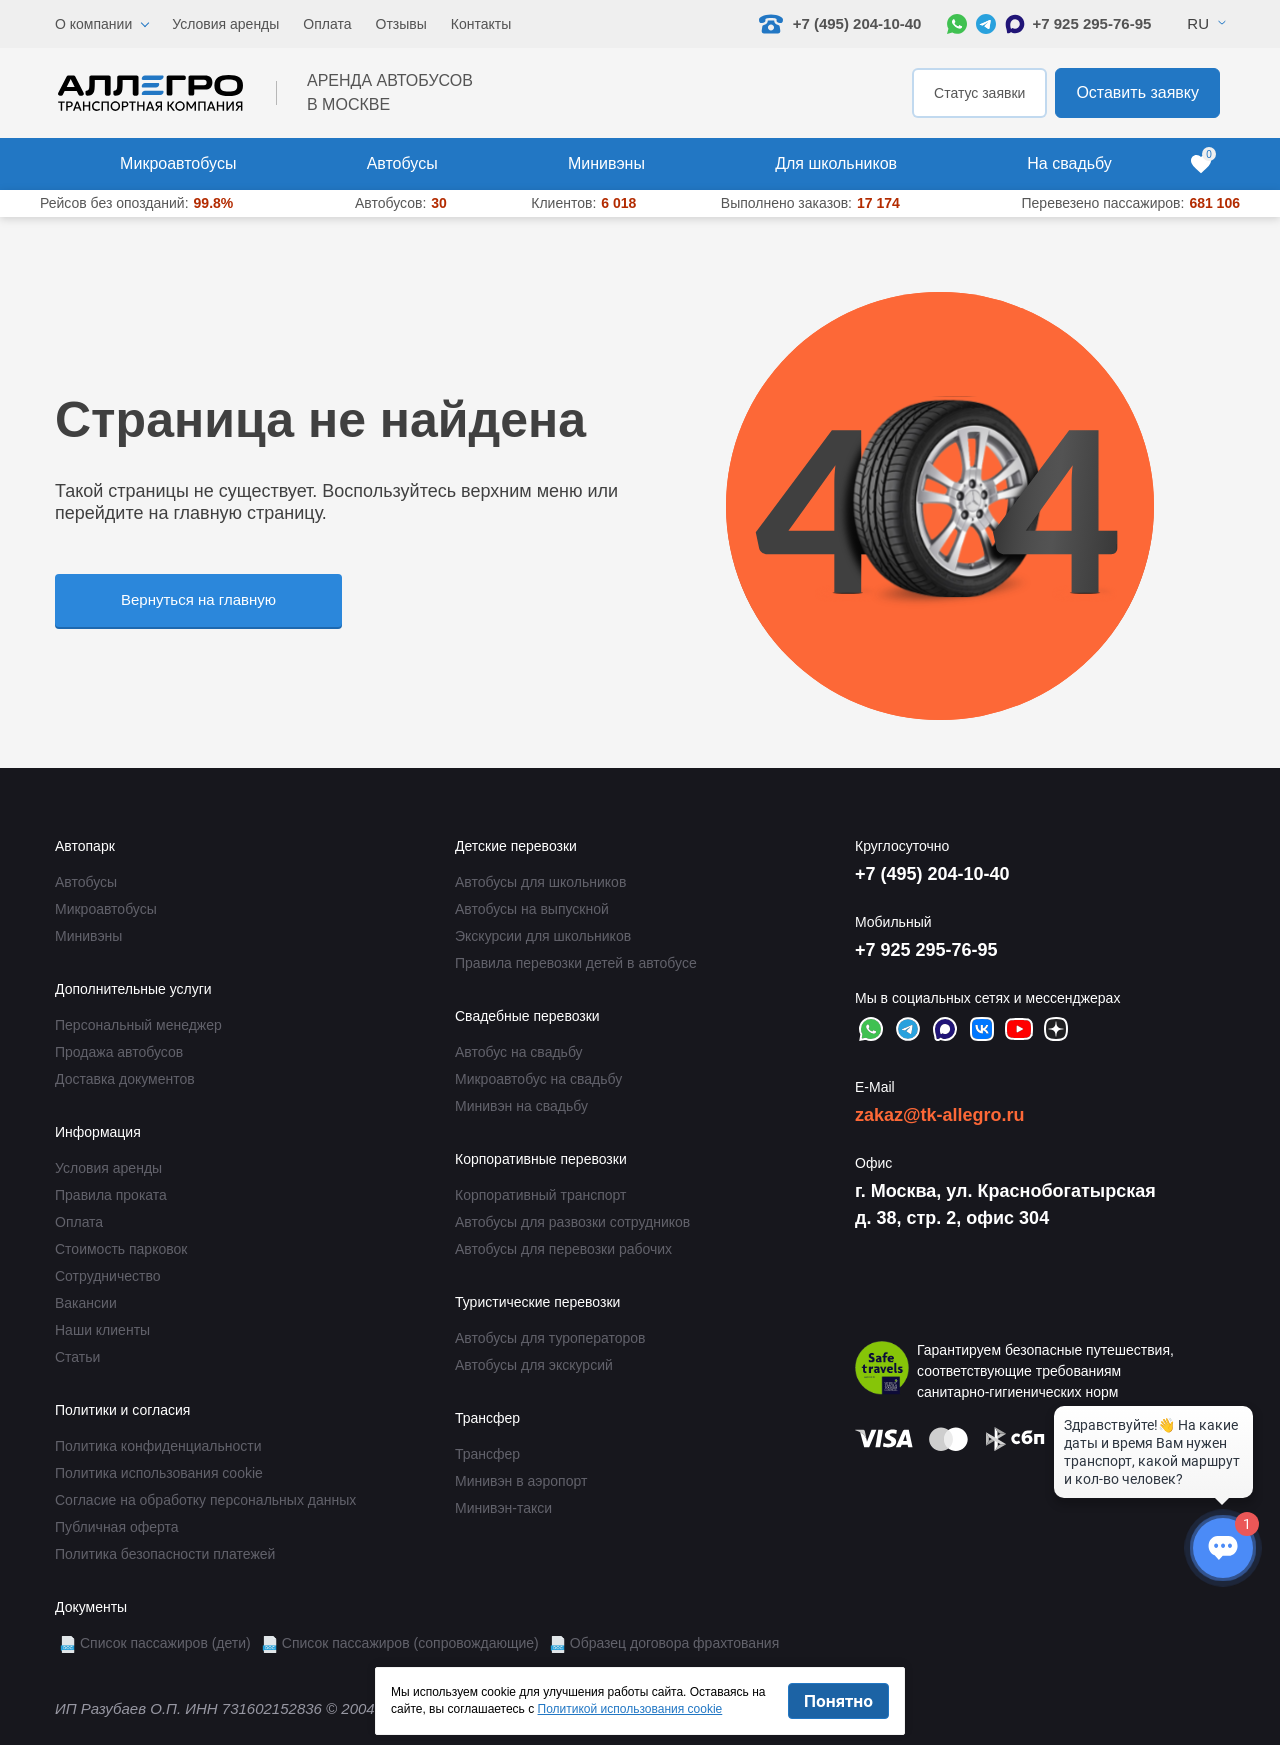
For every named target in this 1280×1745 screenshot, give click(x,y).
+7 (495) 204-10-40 (932, 874)
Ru (1198, 23)
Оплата (327, 24)
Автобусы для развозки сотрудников (572, 1222)
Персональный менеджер (138, 1025)
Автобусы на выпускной (532, 909)
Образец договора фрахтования (675, 1643)
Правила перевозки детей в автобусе (576, 963)
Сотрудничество (107, 1276)
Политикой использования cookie (630, 1709)
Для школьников (836, 163)
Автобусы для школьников (540, 882)
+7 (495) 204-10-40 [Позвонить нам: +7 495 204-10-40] (840, 24)
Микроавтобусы (178, 163)
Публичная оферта (117, 1527)
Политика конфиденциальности (158, 1446)
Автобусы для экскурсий (534, 1365)
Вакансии (86, 1303)
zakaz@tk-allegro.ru (940, 1115)
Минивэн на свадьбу (521, 1106)
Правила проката (111, 1195)
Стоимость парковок (121, 1249)
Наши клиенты (102, 1330)
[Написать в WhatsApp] (957, 24)
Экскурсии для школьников (543, 936)
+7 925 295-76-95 (1091, 23)
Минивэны (606, 163)
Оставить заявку (1137, 92)
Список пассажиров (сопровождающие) (410, 1643)
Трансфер (487, 1454)
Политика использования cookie (159, 1473)
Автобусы (402, 163)
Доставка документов (125, 1079)
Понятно (838, 1701)
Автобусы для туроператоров (550, 1338)
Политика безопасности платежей (165, 1554)
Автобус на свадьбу (519, 1052)
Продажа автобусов (119, 1052)
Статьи (77, 1357)
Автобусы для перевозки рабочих (563, 1249)
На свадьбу (1069, 163)
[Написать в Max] (1015, 24)
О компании (93, 24)
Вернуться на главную (198, 599)
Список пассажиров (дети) (165, 1643)
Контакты (481, 24)
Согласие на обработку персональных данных (205, 1500)
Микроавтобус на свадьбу (538, 1079)
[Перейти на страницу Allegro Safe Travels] (882, 1371)
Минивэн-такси (503, 1508)
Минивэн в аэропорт (521, 1481)
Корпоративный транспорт (541, 1195)
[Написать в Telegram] (986, 24)
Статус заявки (979, 93)
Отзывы (401, 24)
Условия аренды (225, 24)
